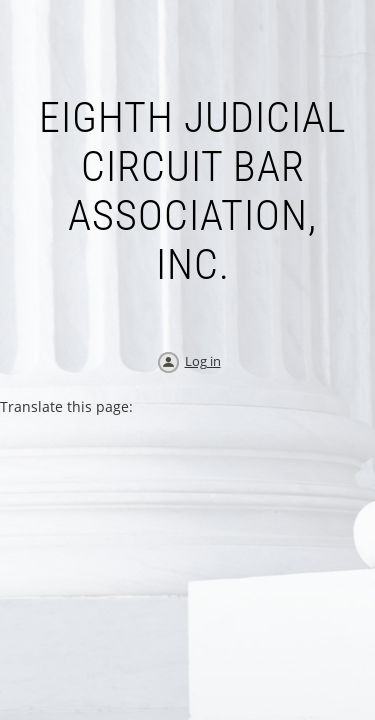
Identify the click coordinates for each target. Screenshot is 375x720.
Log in (203, 361)
